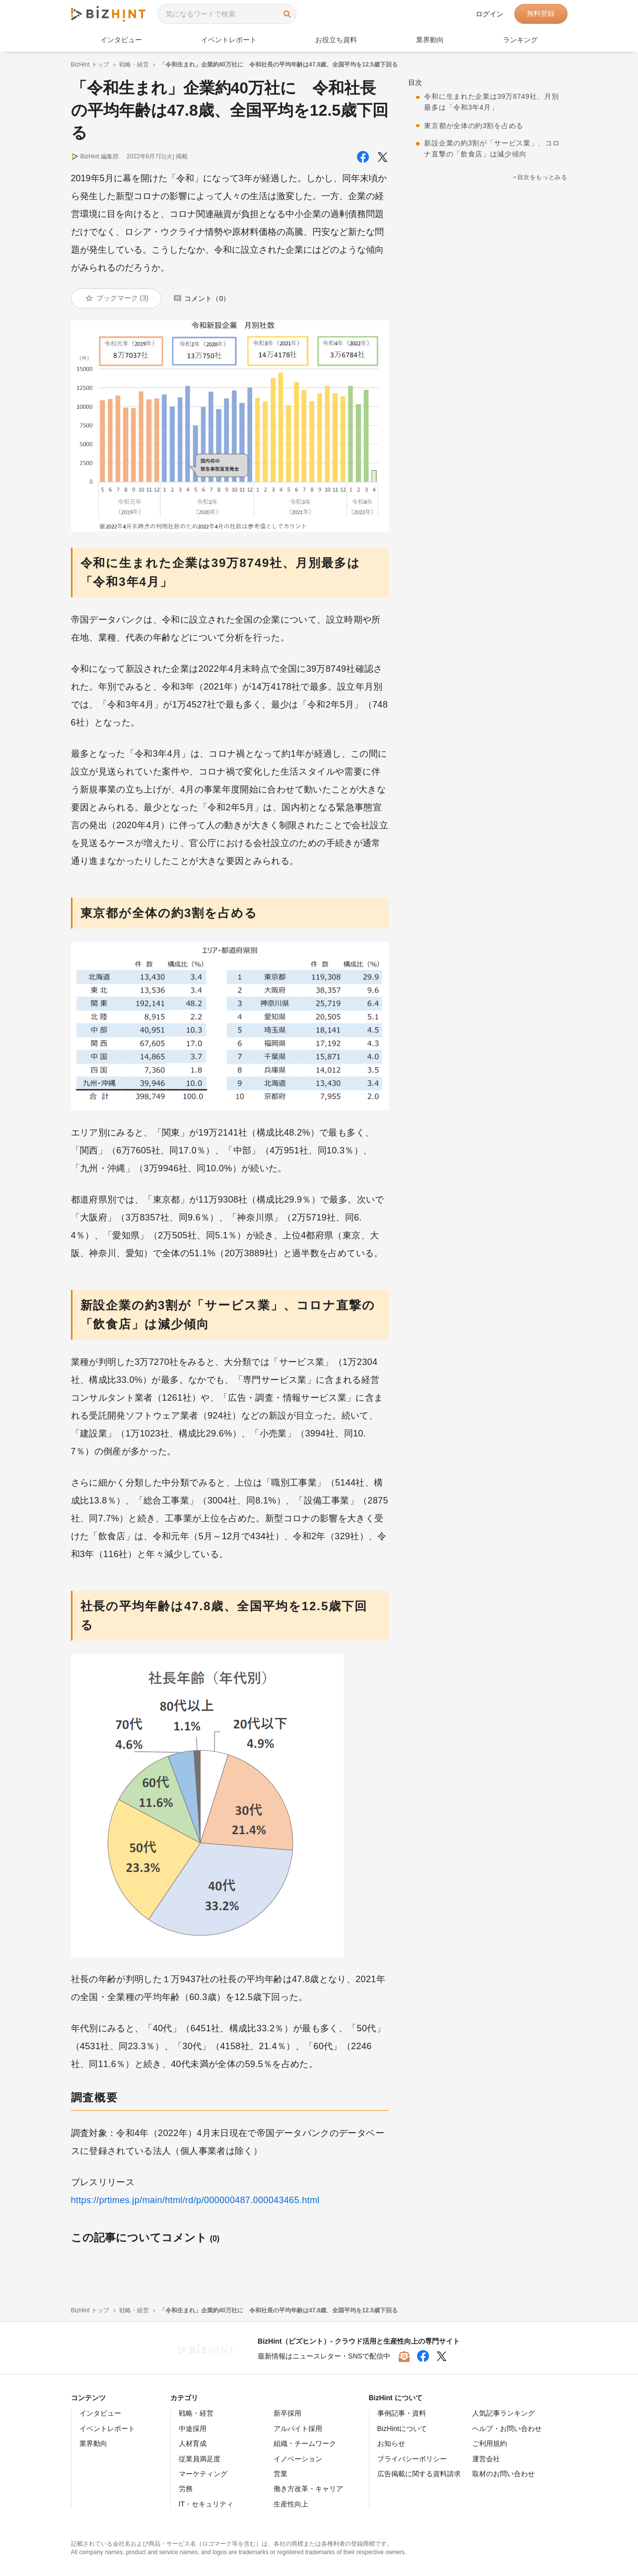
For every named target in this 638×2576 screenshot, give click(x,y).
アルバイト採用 (298, 2429)
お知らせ (391, 2443)
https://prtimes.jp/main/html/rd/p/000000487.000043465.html (195, 2200)
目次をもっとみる (542, 177)
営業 (280, 2474)
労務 (186, 2489)
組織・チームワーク (305, 2443)
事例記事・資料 (401, 2413)
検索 (287, 13)
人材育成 (193, 2443)
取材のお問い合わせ (503, 2474)
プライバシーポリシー (412, 2459)
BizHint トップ (90, 64)
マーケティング (203, 2474)
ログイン (489, 14)
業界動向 (430, 40)
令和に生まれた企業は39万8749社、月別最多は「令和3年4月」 (491, 101)
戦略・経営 (134, 64)
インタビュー (121, 40)
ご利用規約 (489, 2443)
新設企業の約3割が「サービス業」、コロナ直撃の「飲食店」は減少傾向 (492, 148)
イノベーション (298, 2459)
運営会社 (486, 2459)
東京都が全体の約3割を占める (473, 126)
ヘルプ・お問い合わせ (507, 2429)
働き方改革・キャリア (308, 2489)
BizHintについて (402, 2429)
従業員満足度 (199, 2459)
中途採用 (193, 2429)
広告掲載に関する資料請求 (419, 2474)
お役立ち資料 (336, 40)
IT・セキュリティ (206, 2504)
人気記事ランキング (503, 2413)
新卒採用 (287, 2413)
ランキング (520, 40)
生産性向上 (291, 2504)
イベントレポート (229, 40)
